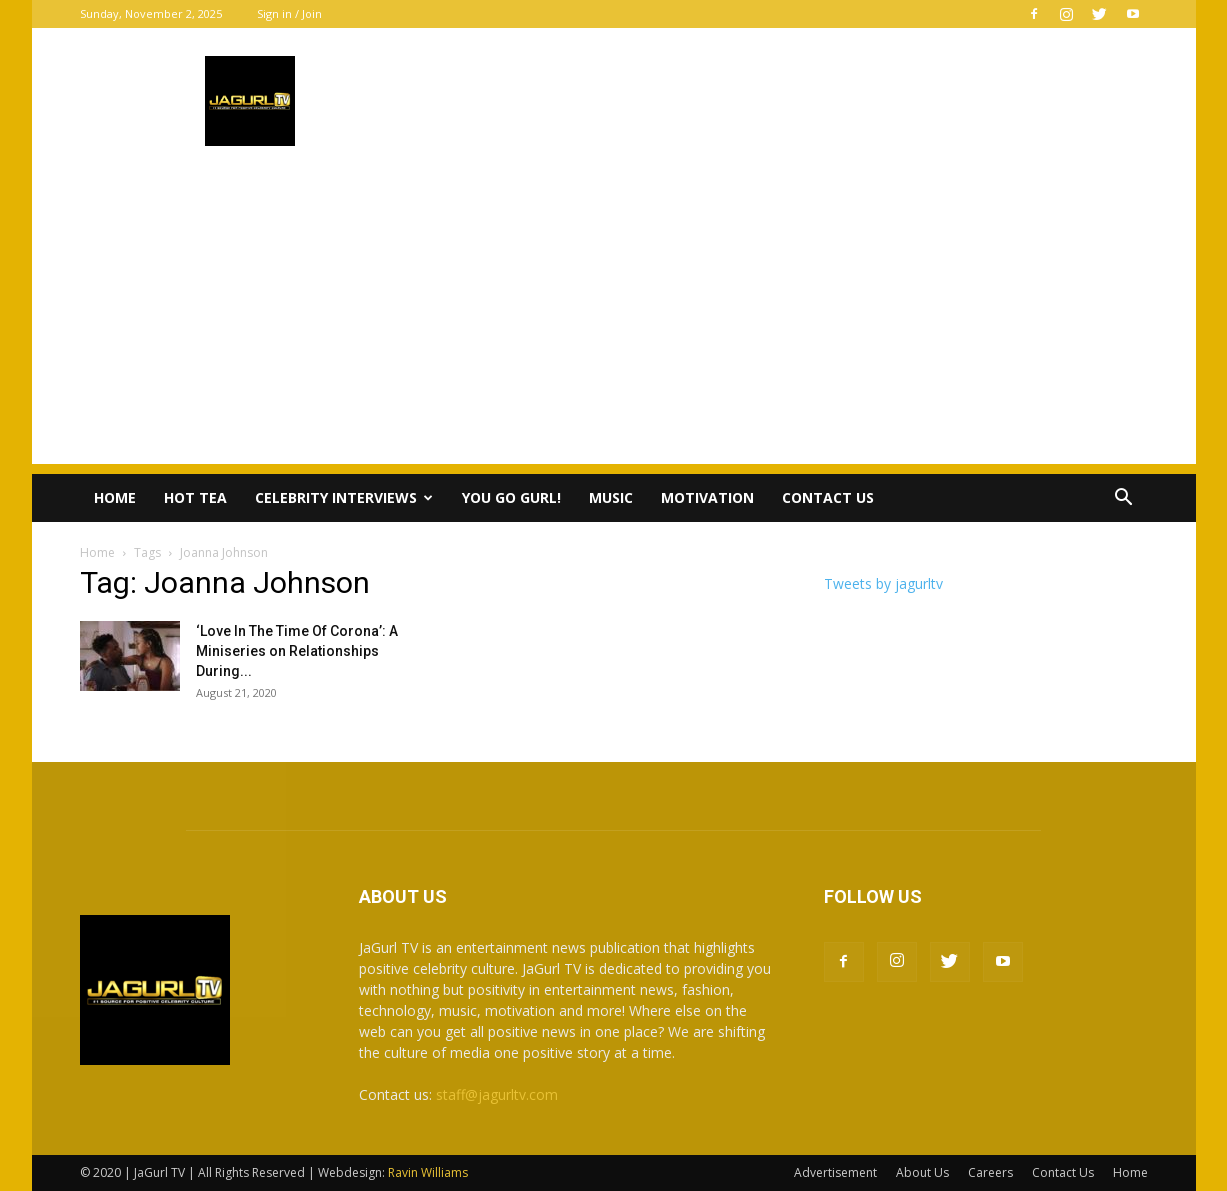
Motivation (707, 497)
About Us (922, 1172)
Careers (990, 1172)
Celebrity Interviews (344, 497)
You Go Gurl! (511, 497)
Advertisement (835, 1172)
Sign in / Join (289, 13)
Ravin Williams (429, 1172)
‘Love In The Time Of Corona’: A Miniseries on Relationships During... (297, 651)
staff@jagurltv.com (497, 1094)
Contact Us (828, 497)
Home (115, 497)
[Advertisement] (614, 324)
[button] (1124, 499)
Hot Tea (195, 497)
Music (611, 497)
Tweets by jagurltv (883, 583)
